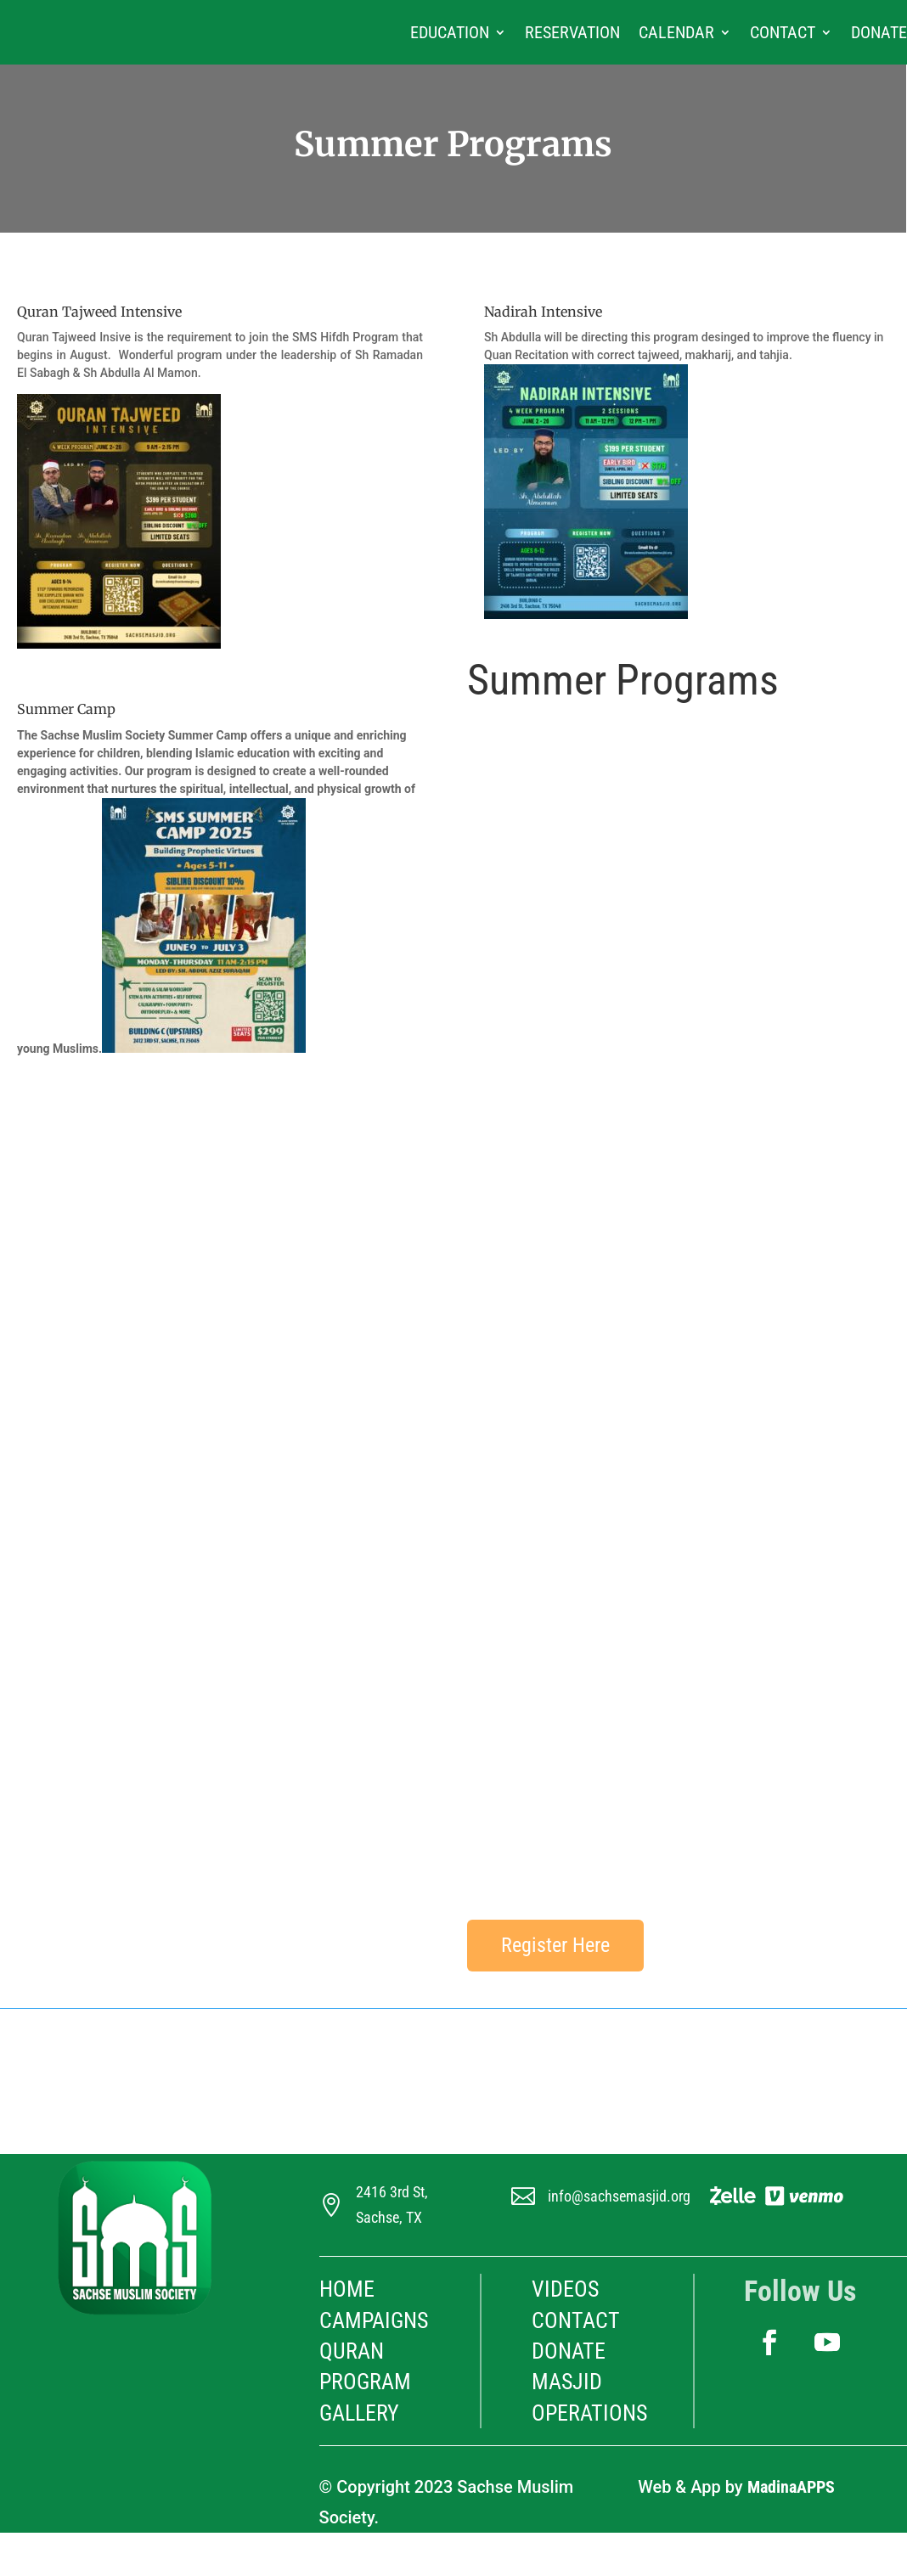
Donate (879, 32)
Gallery (359, 2413)
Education (449, 32)
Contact (782, 32)
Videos (565, 2289)
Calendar (676, 32)
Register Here (555, 1945)
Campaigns (373, 2320)
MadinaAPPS (791, 2487)
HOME (347, 2289)
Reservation (572, 32)
